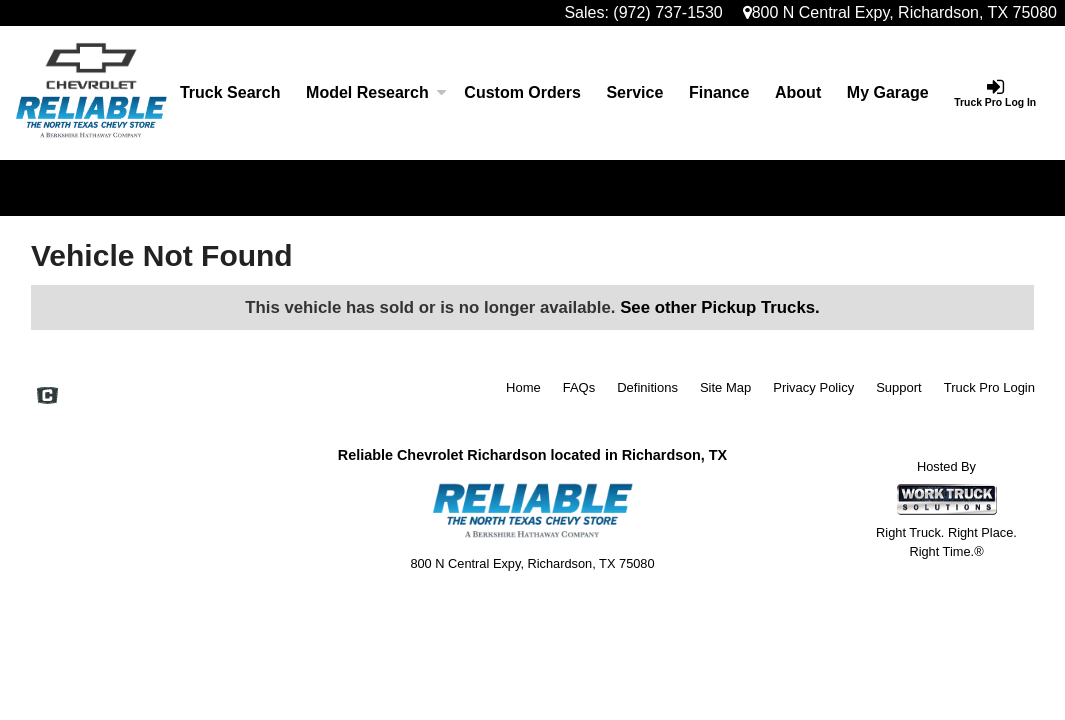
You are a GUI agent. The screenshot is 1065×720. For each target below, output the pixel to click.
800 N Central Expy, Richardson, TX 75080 (900, 12)
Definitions (647, 387)
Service (634, 92)
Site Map (725, 387)
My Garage (888, 92)
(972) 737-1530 (667, 12)
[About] (798, 93)
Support (899, 387)
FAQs (579, 387)
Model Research (372, 92)
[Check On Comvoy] (47, 397)
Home (523, 387)
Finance (719, 92)
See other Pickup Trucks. (720, 307)
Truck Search (230, 92)
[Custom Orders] (523, 93)
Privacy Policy (813, 387)
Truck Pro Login (989, 387)
